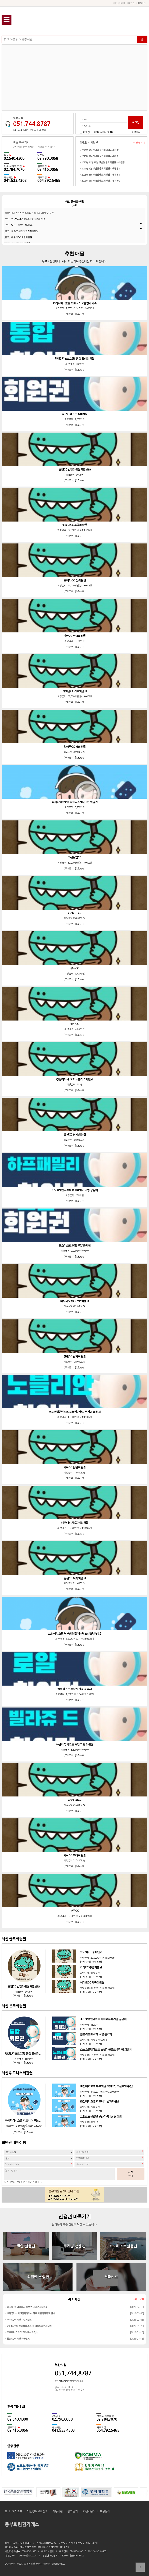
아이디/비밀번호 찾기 (103, 132)
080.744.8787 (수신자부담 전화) (30, 129)
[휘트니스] (29, 212)
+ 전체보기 (139, 142)
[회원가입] (135, 131)
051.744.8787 (32, 124)
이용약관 (57, 2511)
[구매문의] (69, 314)
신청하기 (130, 2173)
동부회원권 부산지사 (74, 20)
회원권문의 (89, 2511)
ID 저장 (86, 132)
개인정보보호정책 (37, 2511)
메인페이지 (119, 3)
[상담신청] (80, 314)
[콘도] (24, 218)
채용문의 (105, 2511)
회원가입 (141, 3)
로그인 (131, 3)
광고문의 (72, 2511)
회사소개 (17, 2511)
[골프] (21, 231)
